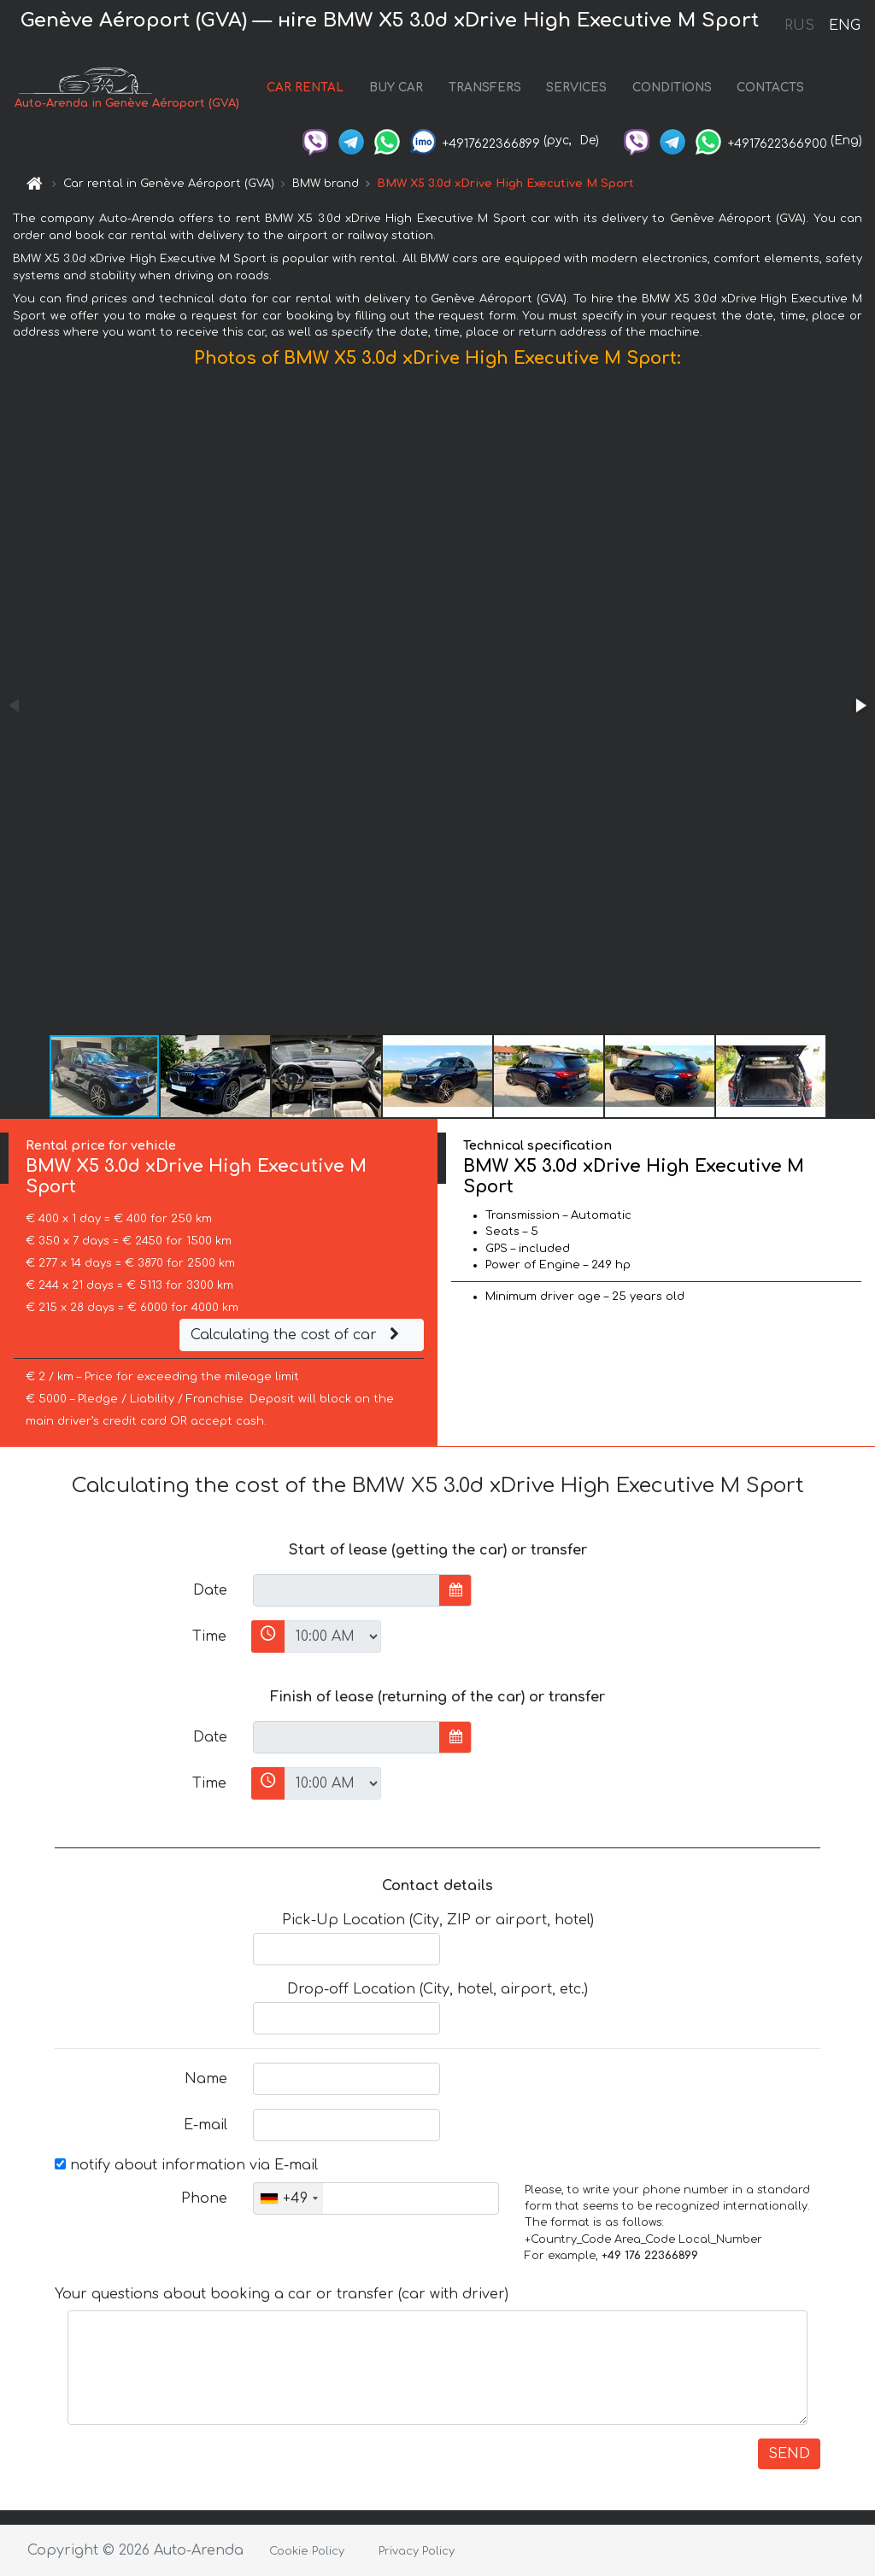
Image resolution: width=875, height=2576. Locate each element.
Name (206, 2079)
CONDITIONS (672, 87)
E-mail (205, 2125)
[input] (346, 1590)
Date (210, 1590)
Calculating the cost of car (297, 1335)
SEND (789, 2454)
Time (209, 1636)
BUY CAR (396, 87)
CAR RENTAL (305, 87)
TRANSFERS (485, 87)
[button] (859, 705)
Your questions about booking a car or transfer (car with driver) (281, 2294)
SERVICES (576, 87)
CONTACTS (770, 87)
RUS (799, 25)
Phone (204, 2198)
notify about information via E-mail (186, 2165)
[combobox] (288, 2198)
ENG (844, 25)
